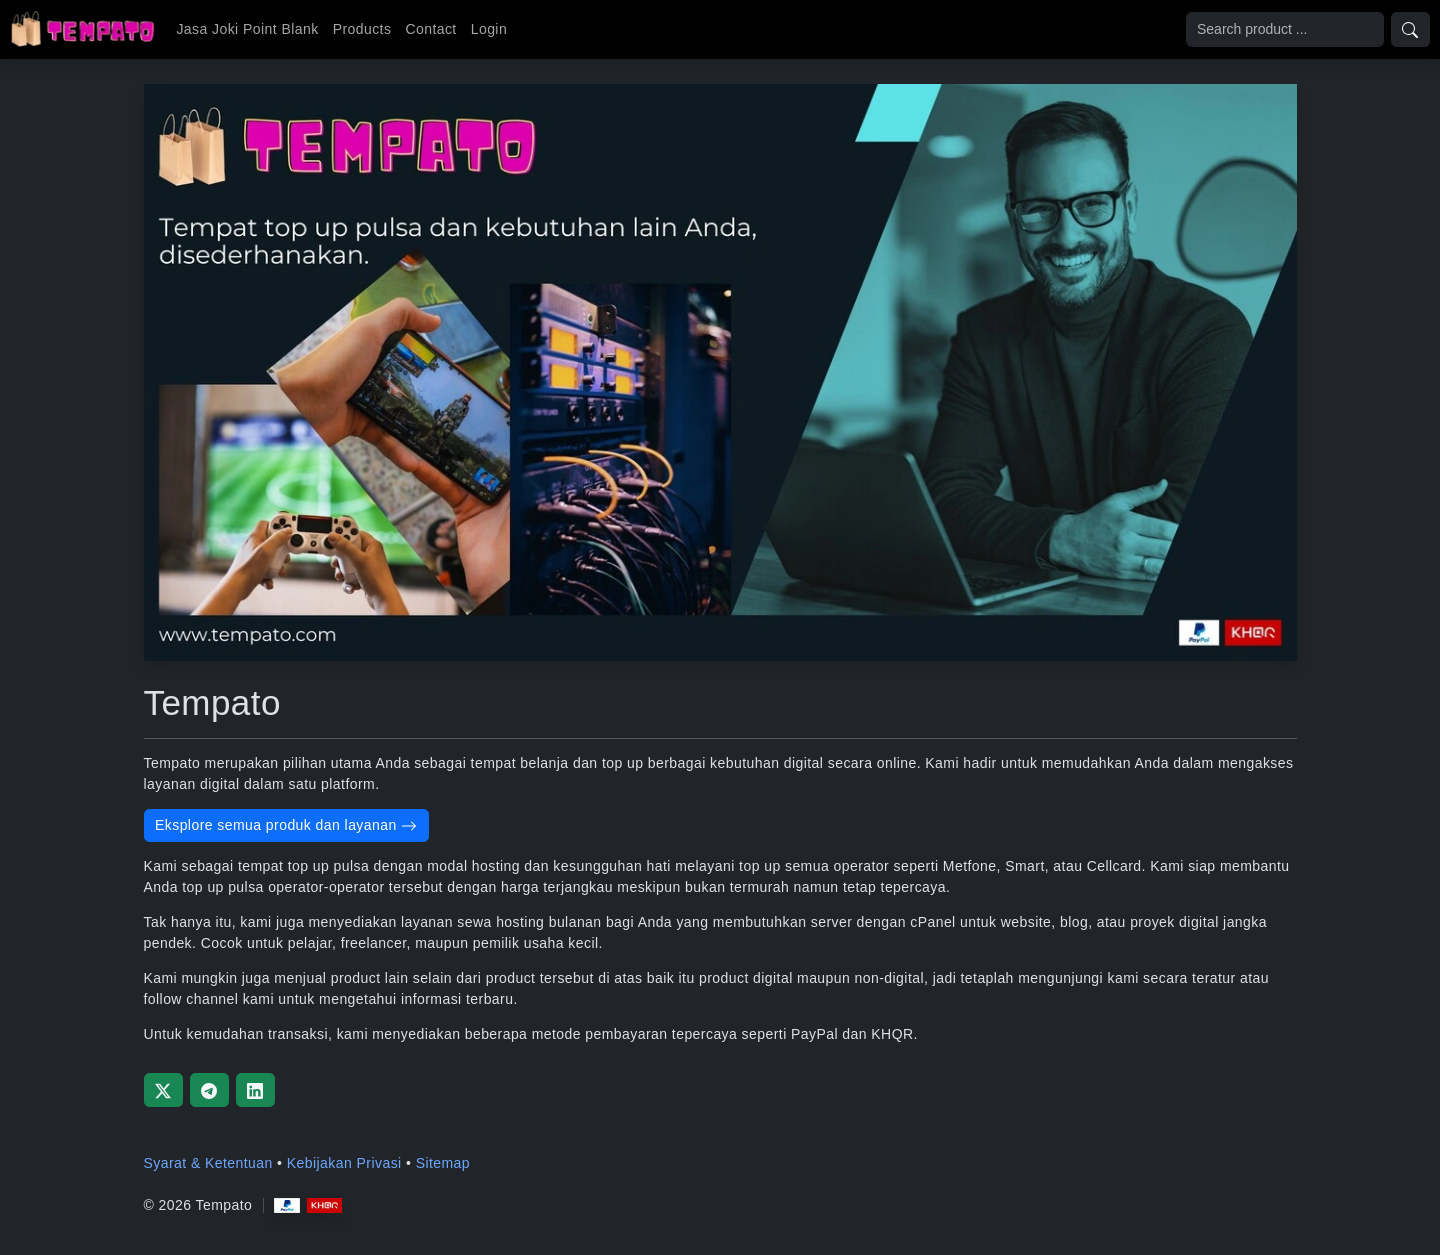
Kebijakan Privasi (344, 1163)
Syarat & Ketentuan (208, 1163)
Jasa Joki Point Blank (247, 29)
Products (362, 29)
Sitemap (443, 1163)
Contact (430, 29)
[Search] (1285, 29)
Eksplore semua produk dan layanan (286, 825)
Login (489, 29)
